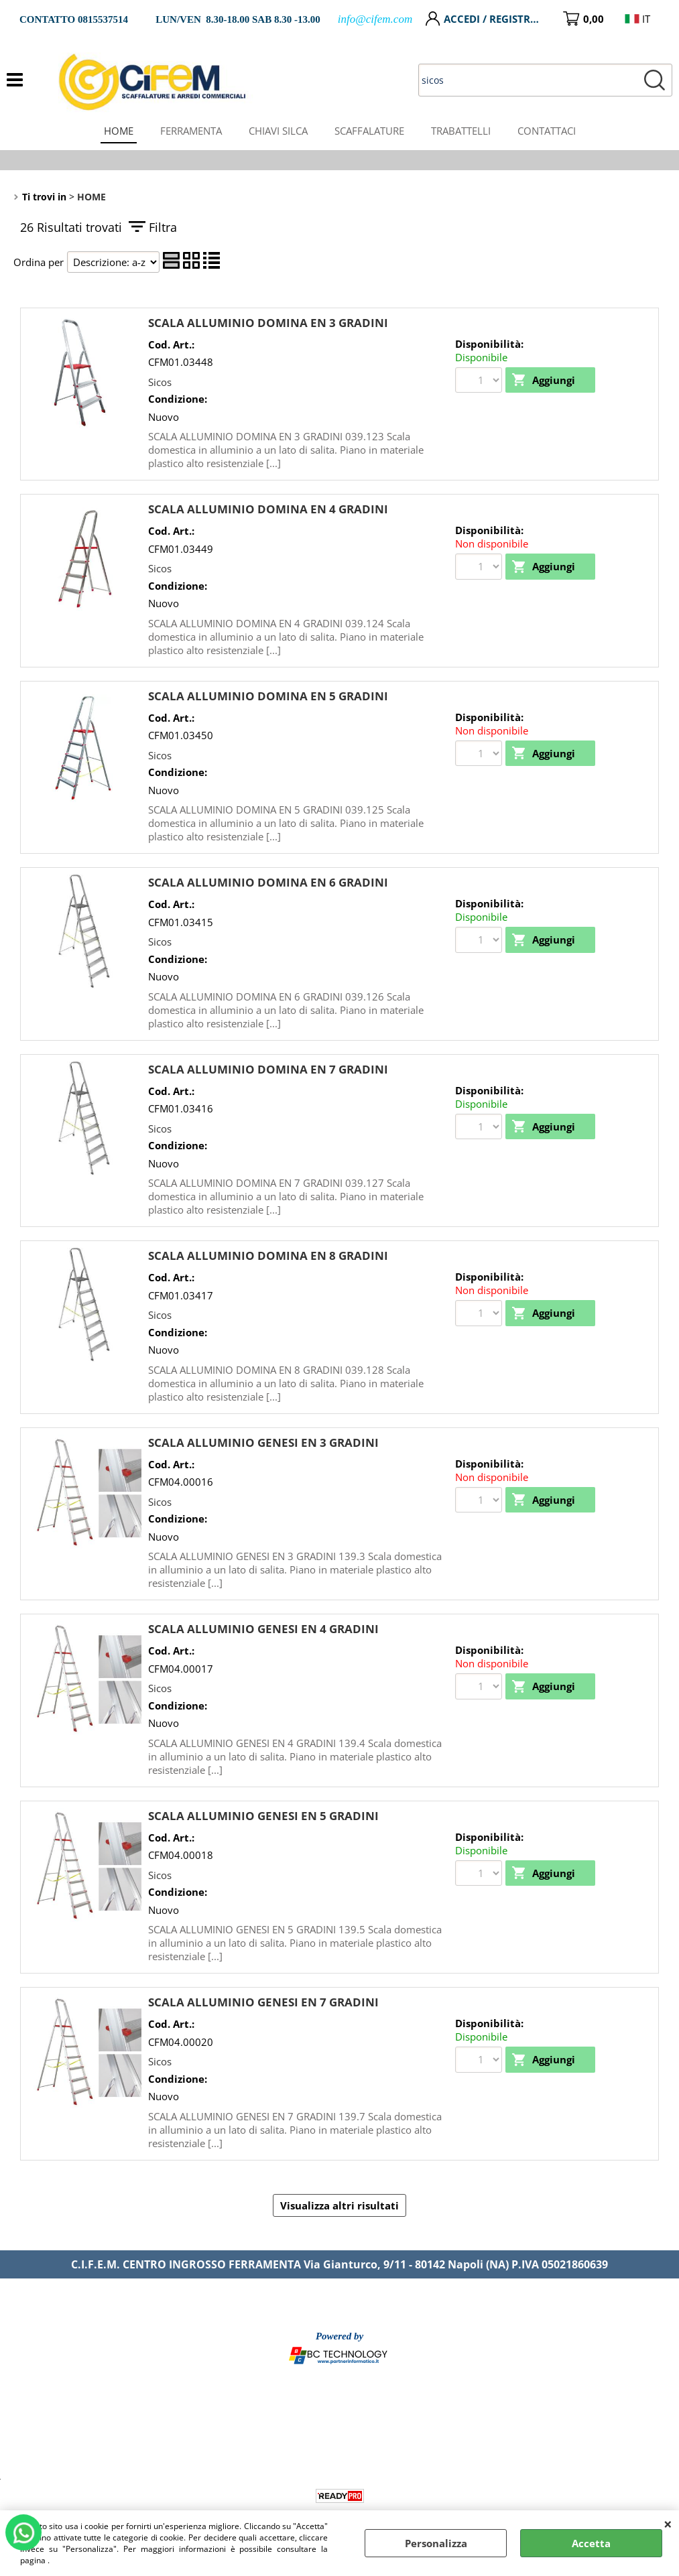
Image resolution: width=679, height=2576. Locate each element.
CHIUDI (668, 2523)
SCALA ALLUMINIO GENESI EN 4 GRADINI (263, 1628)
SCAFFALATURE (369, 130)
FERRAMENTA (191, 130)
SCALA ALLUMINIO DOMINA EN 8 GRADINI (268, 1255)
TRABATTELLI (461, 130)
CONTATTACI (546, 130)
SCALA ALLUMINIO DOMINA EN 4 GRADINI (268, 509)
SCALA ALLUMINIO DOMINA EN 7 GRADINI (268, 1069)
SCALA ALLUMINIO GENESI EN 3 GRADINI (263, 1442)
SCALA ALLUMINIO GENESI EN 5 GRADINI (263, 1815)
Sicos (160, 382)
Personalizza (436, 2543)
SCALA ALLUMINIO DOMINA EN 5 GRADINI (268, 696)
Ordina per (38, 262)
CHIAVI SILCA (278, 130)
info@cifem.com (375, 19)
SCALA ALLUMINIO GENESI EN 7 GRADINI (263, 2002)
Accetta (591, 2543)
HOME (118, 130)
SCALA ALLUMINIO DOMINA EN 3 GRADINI (268, 322)
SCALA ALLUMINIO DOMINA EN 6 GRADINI (268, 882)
